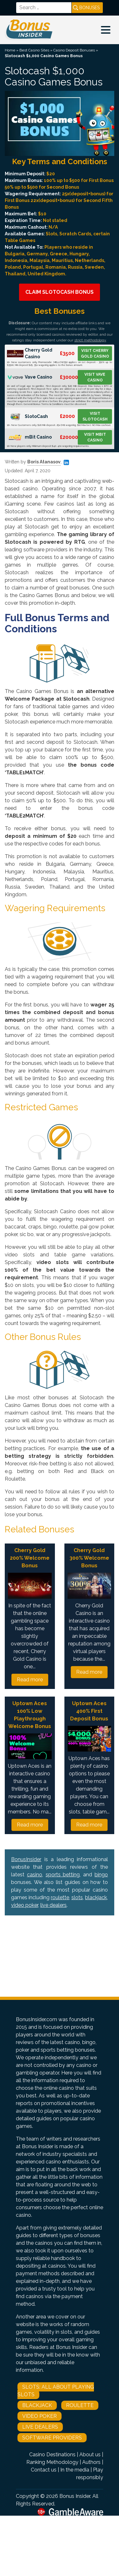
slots (77, 1897)
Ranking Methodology (52, 2462)
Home (10, 50)
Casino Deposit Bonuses (74, 50)
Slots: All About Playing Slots (55, 2391)
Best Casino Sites (34, 50)
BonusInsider (26, 1859)
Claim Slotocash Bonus (59, 292)
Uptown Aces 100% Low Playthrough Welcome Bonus (29, 1714)
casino (34, 1875)
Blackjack (37, 2405)
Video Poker (39, 2416)
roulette (60, 1897)
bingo (101, 1875)
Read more (30, 1680)
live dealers (53, 1905)
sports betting (63, 1875)
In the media (74, 2470)
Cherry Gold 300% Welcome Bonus (89, 1558)
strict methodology (90, 340)
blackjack (96, 1897)
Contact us (43, 2470)
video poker (24, 1905)
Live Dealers (40, 2427)
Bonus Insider (74, 2496)
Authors (91, 2462)
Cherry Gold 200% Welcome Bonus (30, 1558)
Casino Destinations (52, 2455)
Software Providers (52, 2438)
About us (90, 2455)
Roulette (80, 2405)
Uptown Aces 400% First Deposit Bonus (89, 1711)
